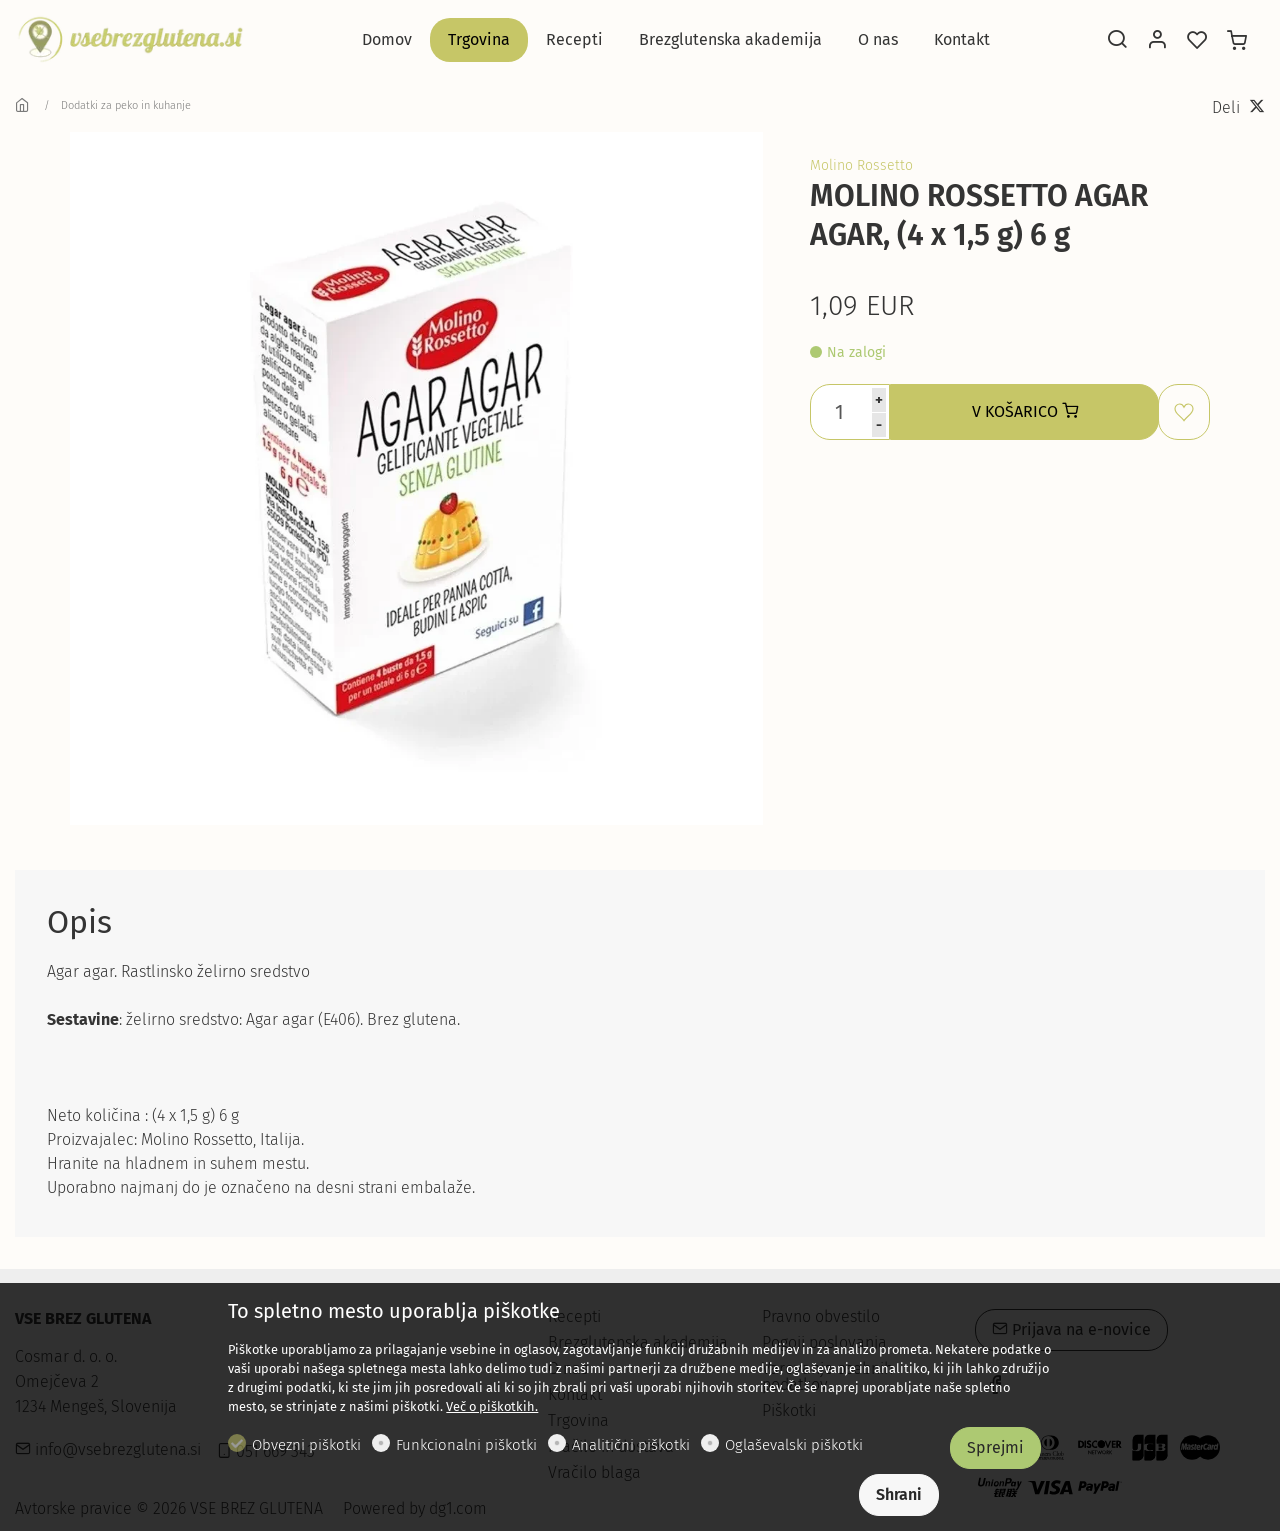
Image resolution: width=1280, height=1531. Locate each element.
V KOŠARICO (1025, 411)
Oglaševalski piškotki (794, 1445)
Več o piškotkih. (492, 1406)
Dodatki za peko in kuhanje (126, 105)
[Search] (1117, 41)
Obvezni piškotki (306, 1445)
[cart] (1237, 41)
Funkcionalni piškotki (466, 1445)
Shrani (899, 1494)
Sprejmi (995, 1447)
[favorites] (1197, 41)
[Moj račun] (1157, 41)
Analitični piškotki (631, 1445)
